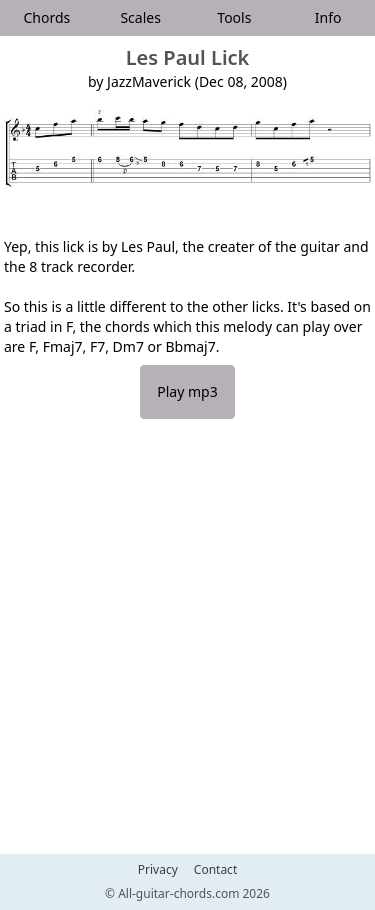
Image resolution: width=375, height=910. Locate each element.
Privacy (158, 870)
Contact (215, 870)
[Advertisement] (187, 646)
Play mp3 (187, 391)
